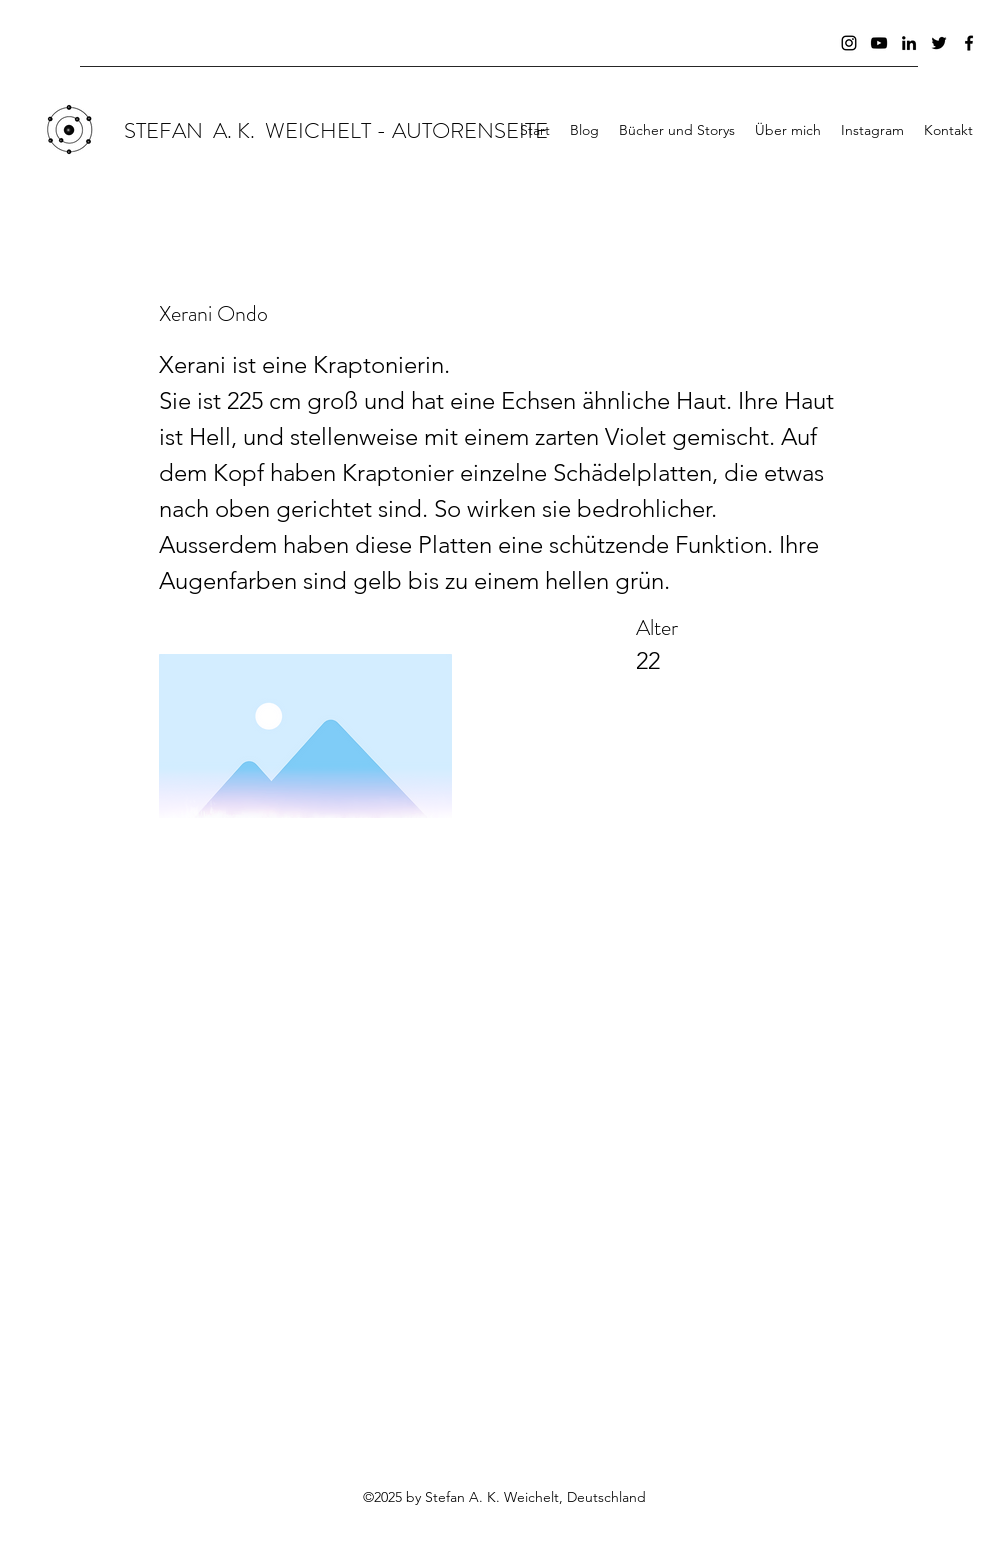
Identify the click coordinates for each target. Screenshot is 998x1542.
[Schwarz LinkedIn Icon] (909, 43)
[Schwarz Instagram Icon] (849, 43)
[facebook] (969, 43)
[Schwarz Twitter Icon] (939, 43)
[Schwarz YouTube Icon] (879, 43)
